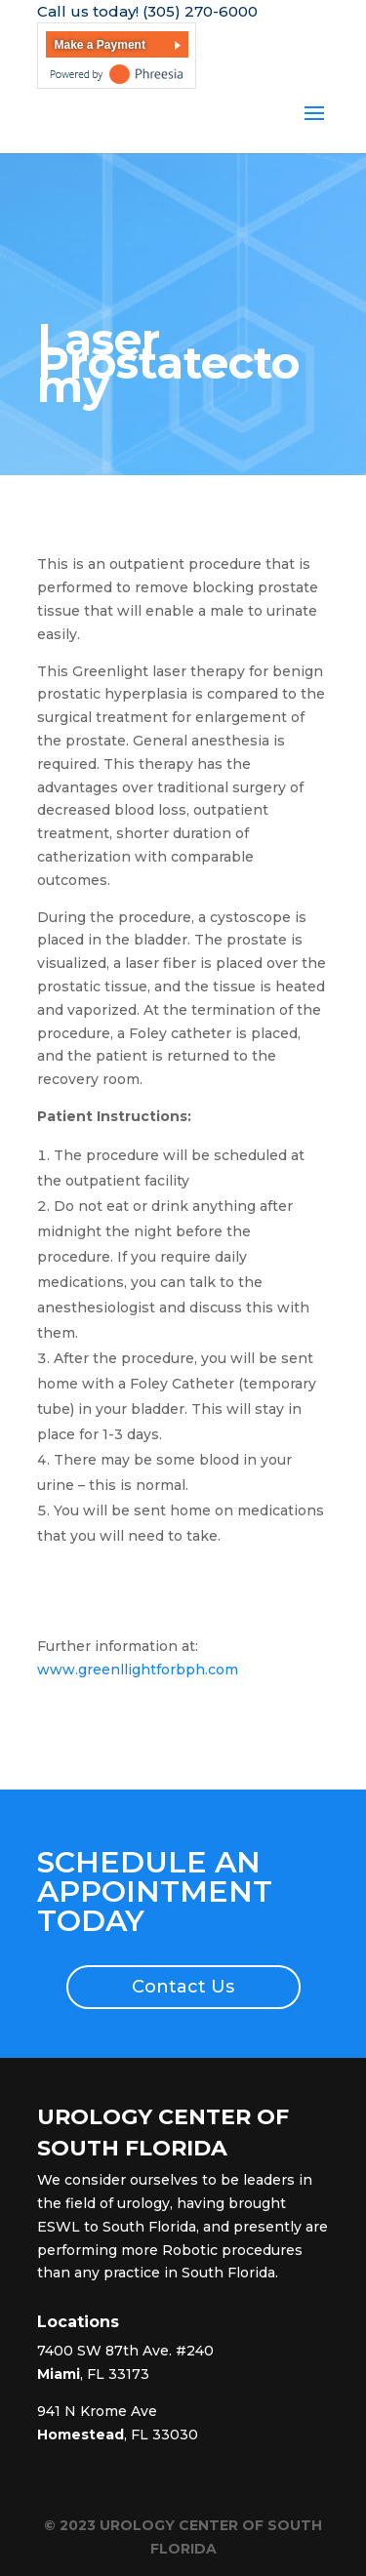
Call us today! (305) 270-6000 (147, 11)
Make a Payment (100, 45)
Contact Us (183, 1986)
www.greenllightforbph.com (137, 1669)
